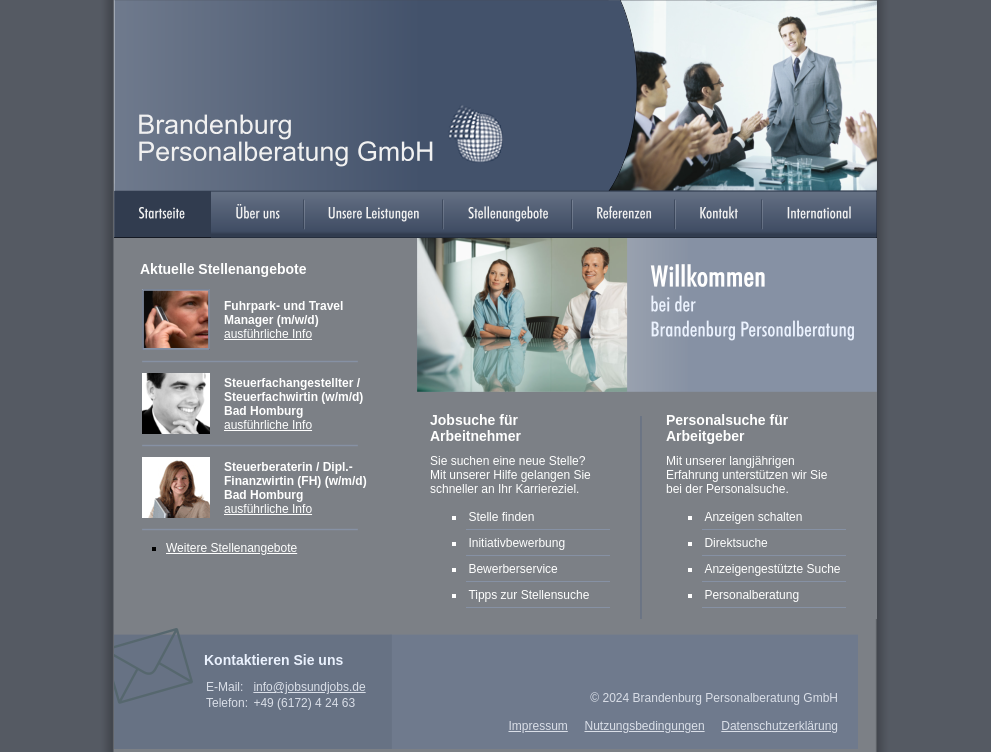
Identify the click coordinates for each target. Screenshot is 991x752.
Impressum (537, 726)
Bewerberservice (512, 569)
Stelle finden (501, 517)
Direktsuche (735, 543)
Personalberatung (751, 595)
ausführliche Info (268, 334)
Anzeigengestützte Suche (773, 569)
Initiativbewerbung (516, 543)
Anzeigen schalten (753, 517)
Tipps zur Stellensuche (528, 595)
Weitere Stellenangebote (231, 548)
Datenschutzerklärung (779, 726)
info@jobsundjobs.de (309, 687)
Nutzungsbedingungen (644, 726)
